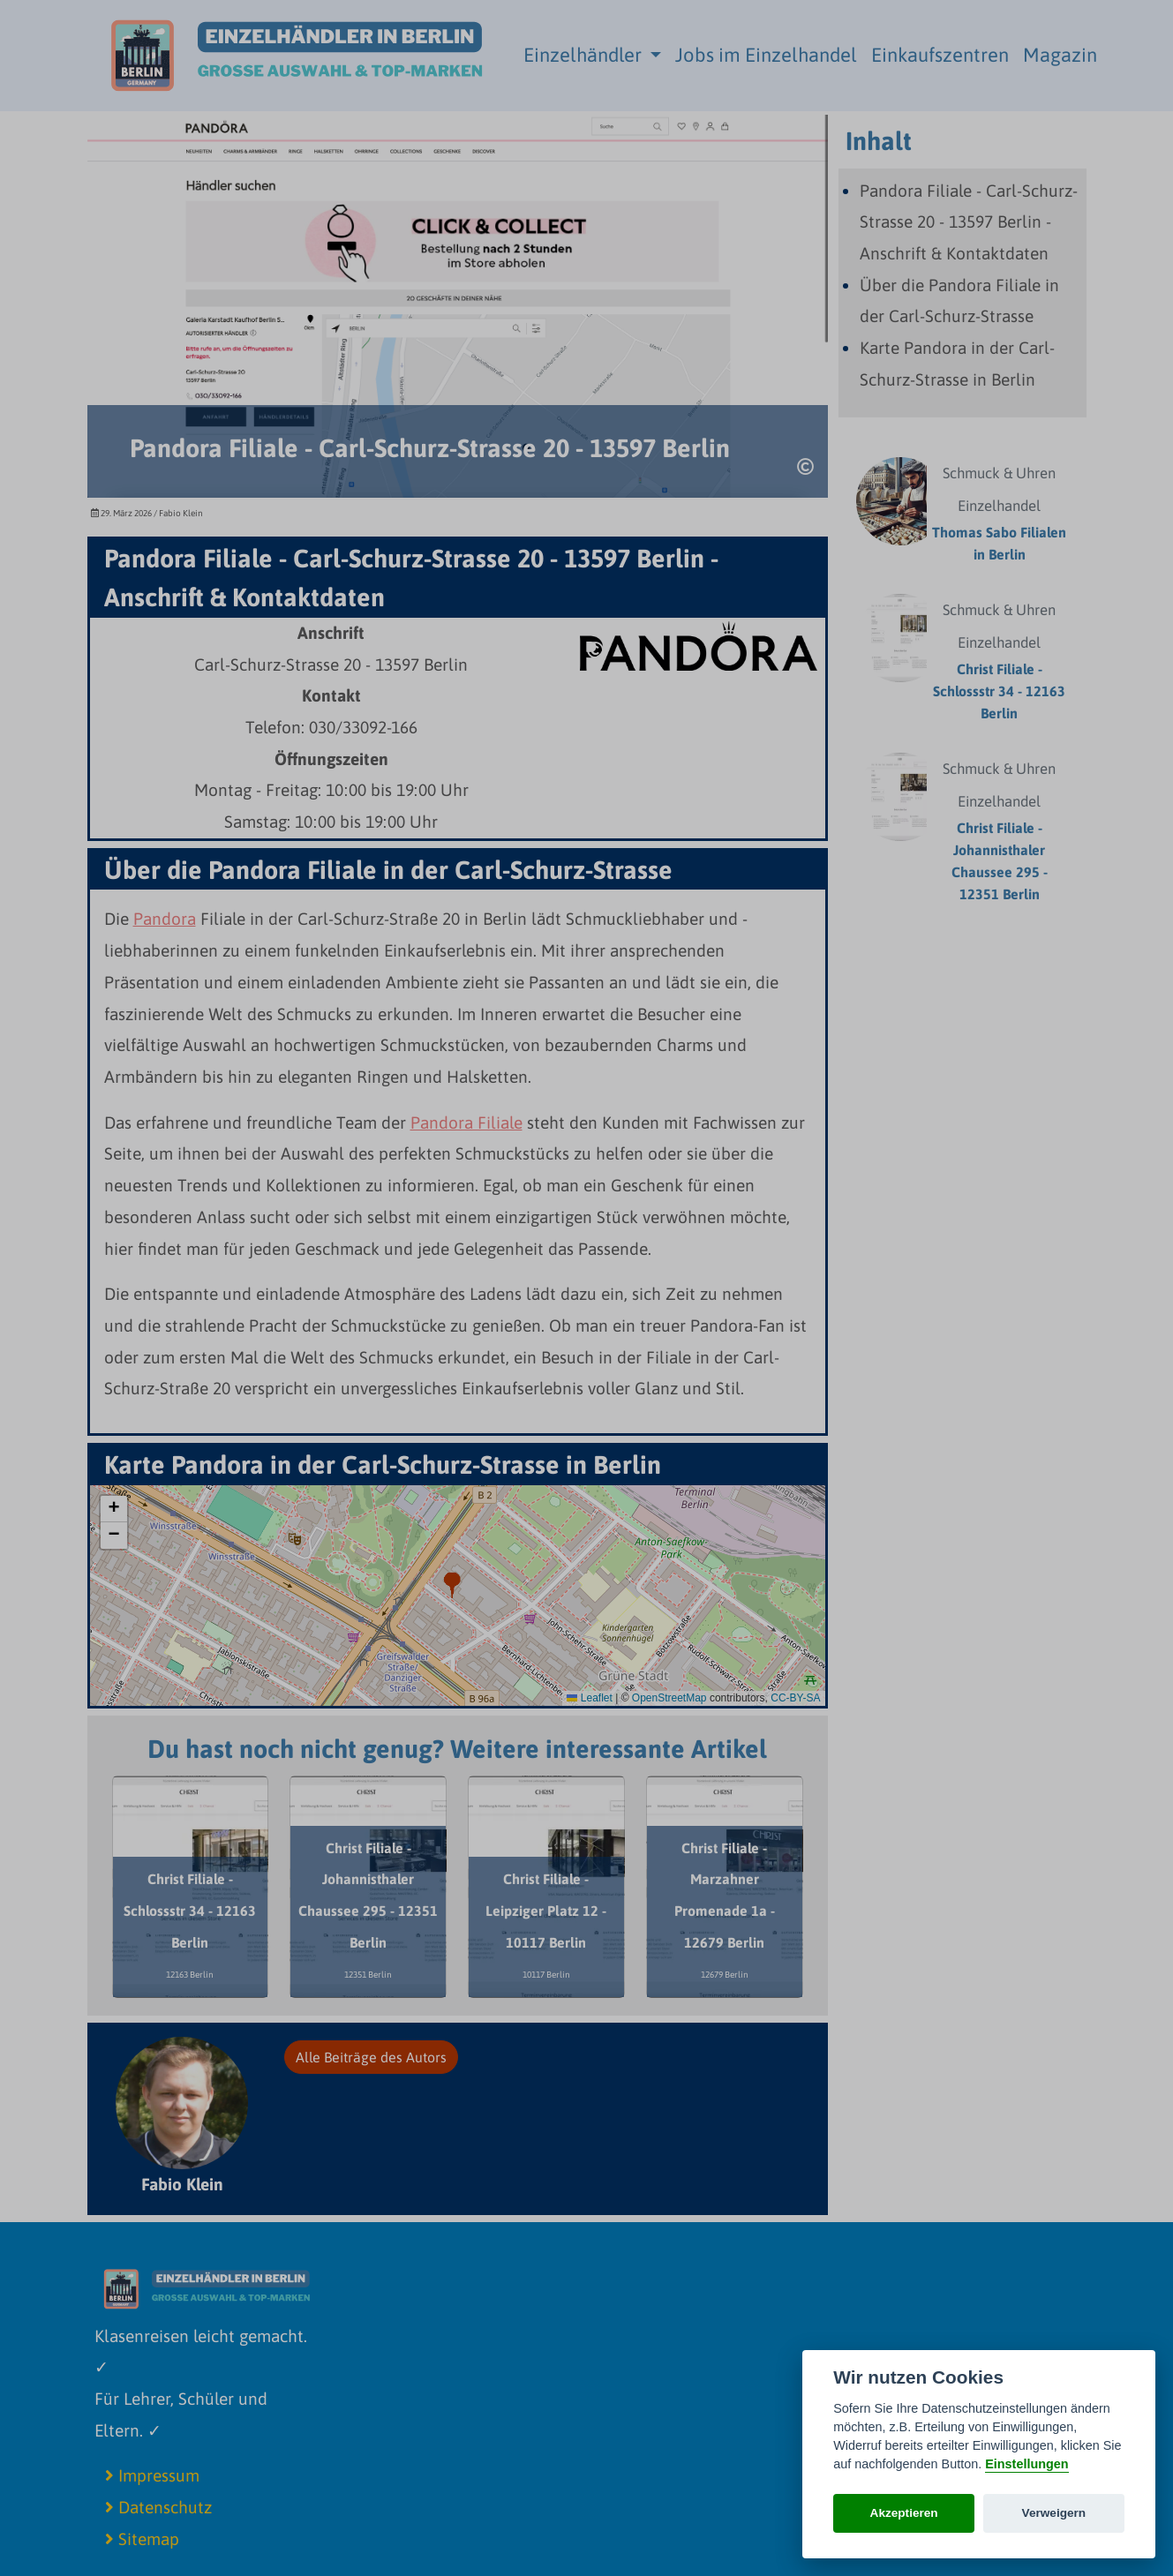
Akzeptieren (904, 2513)
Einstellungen (1026, 2464)
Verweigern (1054, 2513)
